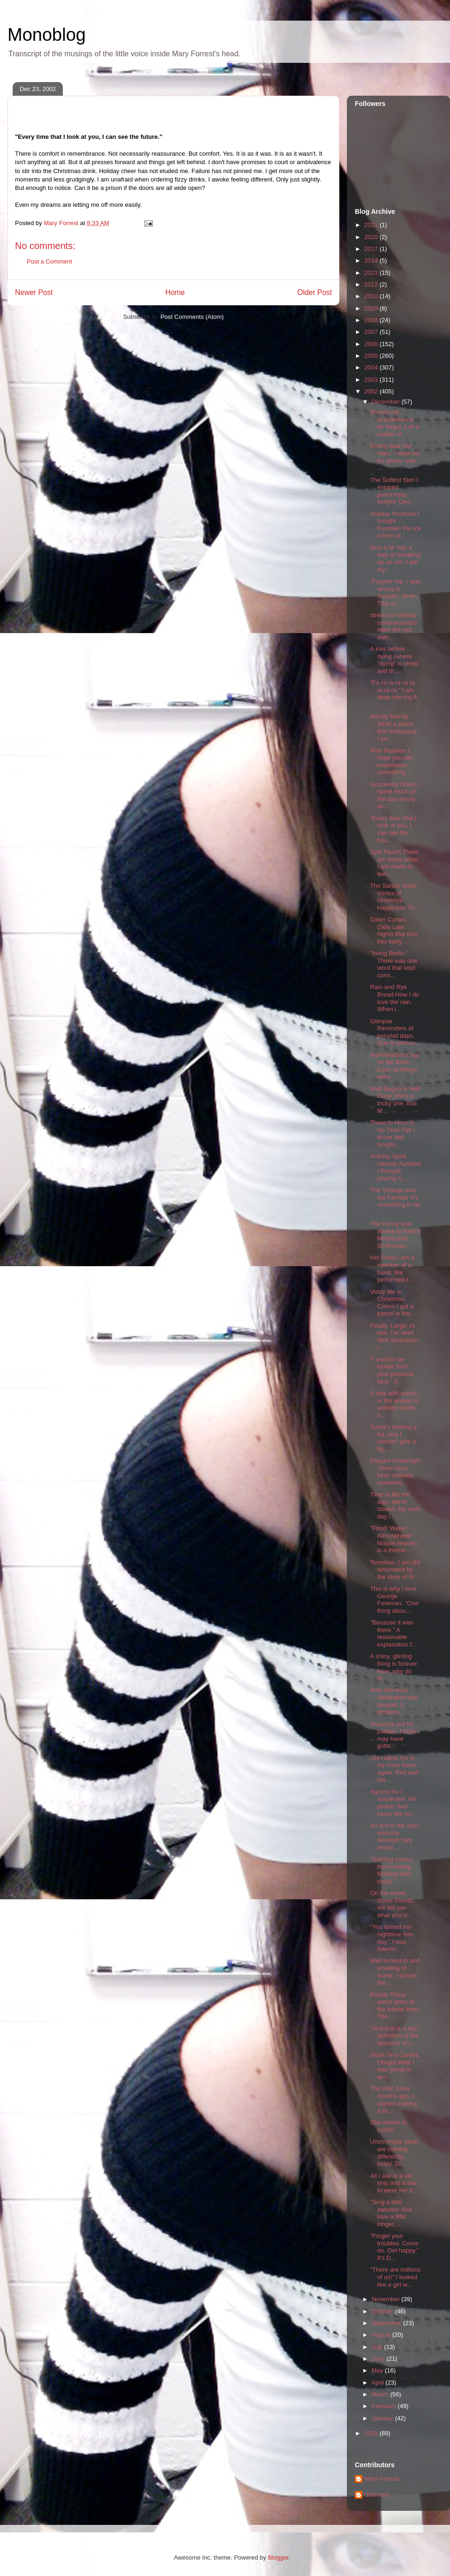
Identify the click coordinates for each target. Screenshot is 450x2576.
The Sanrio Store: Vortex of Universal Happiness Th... (395, 896)
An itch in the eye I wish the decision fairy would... (395, 1836)
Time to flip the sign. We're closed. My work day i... (395, 1505)
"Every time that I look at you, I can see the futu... (393, 829)
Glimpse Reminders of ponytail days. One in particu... (395, 1032)
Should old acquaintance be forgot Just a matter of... (394, 423)
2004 (372, 367)
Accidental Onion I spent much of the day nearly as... (395, 795)
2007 (372, 331)
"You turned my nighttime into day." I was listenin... (391, 1937)
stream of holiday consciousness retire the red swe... (393, 626)
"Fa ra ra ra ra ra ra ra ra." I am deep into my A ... (393, 693)
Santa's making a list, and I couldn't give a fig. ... (393, 1437)
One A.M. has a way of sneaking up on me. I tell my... (395, 558)
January (383, 2418)
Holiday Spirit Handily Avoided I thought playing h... (395, 1167)
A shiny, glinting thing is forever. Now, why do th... (394, 1667)
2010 (372, 296)
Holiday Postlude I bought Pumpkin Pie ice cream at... (395, 524)
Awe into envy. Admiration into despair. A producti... (394, 1700)
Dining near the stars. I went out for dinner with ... (395, 456)
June (379, 2358)
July (378, 2346)
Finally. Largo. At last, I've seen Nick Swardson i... (394, 1336)
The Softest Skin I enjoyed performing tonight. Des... (394, 491)
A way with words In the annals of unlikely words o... (394, 1404)
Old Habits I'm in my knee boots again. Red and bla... (394, 1768)
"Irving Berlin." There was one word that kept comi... (393, 964)
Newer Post (34, 292)
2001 (372, 2433)
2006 (372, 343)
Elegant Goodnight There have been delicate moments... (395, 1471)
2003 (372, 379)
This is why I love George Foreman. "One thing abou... (394, 1599)
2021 (372, 224)
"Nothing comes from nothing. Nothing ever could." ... (391, 1870)
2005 (372, 355)
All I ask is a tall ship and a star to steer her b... (394, 2183)
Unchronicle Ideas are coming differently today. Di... (394, 2152)
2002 (372, 391)
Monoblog (47, 35)
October (383, 2311)
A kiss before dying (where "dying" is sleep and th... (394, 659)
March (381, 2394)
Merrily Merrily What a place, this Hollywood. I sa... (394, 727)
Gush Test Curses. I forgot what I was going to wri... (395, 2065)
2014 (372, 260)
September (387, 2323)
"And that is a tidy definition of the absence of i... (394, 2036)
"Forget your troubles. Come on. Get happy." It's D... (394, 2246)
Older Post (314, 292)
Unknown (377, 2494)
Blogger (278, 2557)
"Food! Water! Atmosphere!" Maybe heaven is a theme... (393, 1539)
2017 (372, 248)
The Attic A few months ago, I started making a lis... (393, 2099)
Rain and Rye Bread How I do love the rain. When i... (394, 997)
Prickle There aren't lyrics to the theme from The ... (394, 2005)
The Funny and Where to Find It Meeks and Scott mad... (395, 1234)
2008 (372, 320)
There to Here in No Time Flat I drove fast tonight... (392, 1133)
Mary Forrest (381, 2478)
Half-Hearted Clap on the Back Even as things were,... (394, 1065)
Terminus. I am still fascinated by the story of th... (395, 1569)
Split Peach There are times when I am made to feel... (394, 862)
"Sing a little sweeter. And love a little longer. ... (391, 2213)
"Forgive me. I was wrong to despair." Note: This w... (395, 592)
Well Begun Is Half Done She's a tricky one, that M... (395, 1099)
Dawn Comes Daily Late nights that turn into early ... (393, 930)
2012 (372, 284)
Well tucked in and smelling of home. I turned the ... (395, 1971)
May (378, 2370)
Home (175, 292)
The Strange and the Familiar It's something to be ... (395, 1201)
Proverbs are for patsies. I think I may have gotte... (394, 1735)
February (385, 2406)
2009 (372, 308)
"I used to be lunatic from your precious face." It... (391, 1370)
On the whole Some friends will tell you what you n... (391, 1904)
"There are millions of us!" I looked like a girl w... (395, 2277)
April (379, 2382)
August (382, 2334)
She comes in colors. (388, 2126)
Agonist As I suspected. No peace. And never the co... (393, 1802)
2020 (372, 237)
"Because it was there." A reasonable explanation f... (393, 1633)
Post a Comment (49, 261)
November (387, 2299)
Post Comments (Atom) (192, 316)
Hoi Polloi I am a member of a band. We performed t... (392, 1268)
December (387, 401)
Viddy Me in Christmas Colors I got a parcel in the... (392, 1302)
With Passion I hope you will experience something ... (391, 761)
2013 (372, 272)
